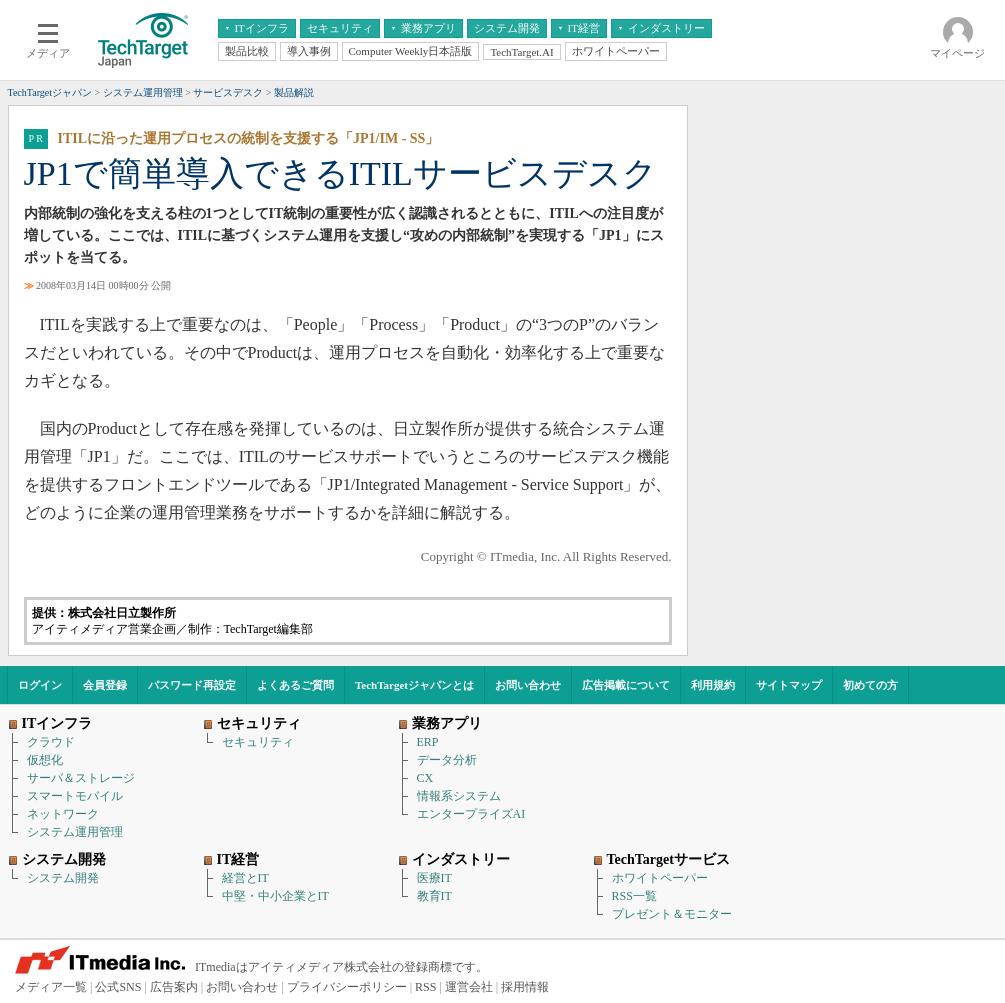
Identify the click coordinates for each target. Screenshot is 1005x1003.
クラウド (51, 742)
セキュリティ (258, 742)
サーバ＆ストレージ (81, 778)
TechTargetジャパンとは (414, 685)
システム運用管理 (75, 832)
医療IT (434, 878)
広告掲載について (626, 685)
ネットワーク (63, 814)
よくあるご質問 (295, 685)
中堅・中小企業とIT (275, 896)
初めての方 (870, 685)
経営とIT (245, 878)
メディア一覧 (51, 987)
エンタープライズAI (471, 814)
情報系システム (459, 796)
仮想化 (45, 760)
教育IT (434, 896)
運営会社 (469, 987)
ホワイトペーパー (660, 878)
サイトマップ (789, 685)
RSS (425, 987)
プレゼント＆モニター (672, 914)
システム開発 (63, 878)
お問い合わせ (528, 685)
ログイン (40, 685)
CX (425, 778)
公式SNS (118, 987)
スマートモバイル (75, 796)
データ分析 (447, 760)
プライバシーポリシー (347, 987)
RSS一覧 (634, 896)
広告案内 (174, 987)
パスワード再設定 (192, 685)
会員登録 (105, 685)
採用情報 (525, 987)
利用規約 (713, 685)
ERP (428, 742)
